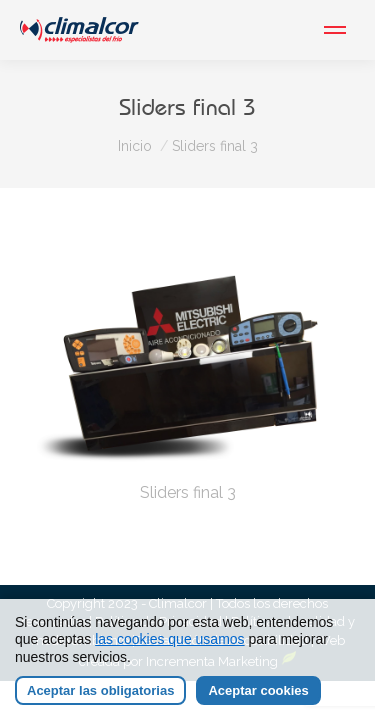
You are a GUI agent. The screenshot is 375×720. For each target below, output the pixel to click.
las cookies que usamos (169, 639)
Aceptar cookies (258, 690)
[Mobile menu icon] (335, 30)
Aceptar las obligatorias (100, 690)
